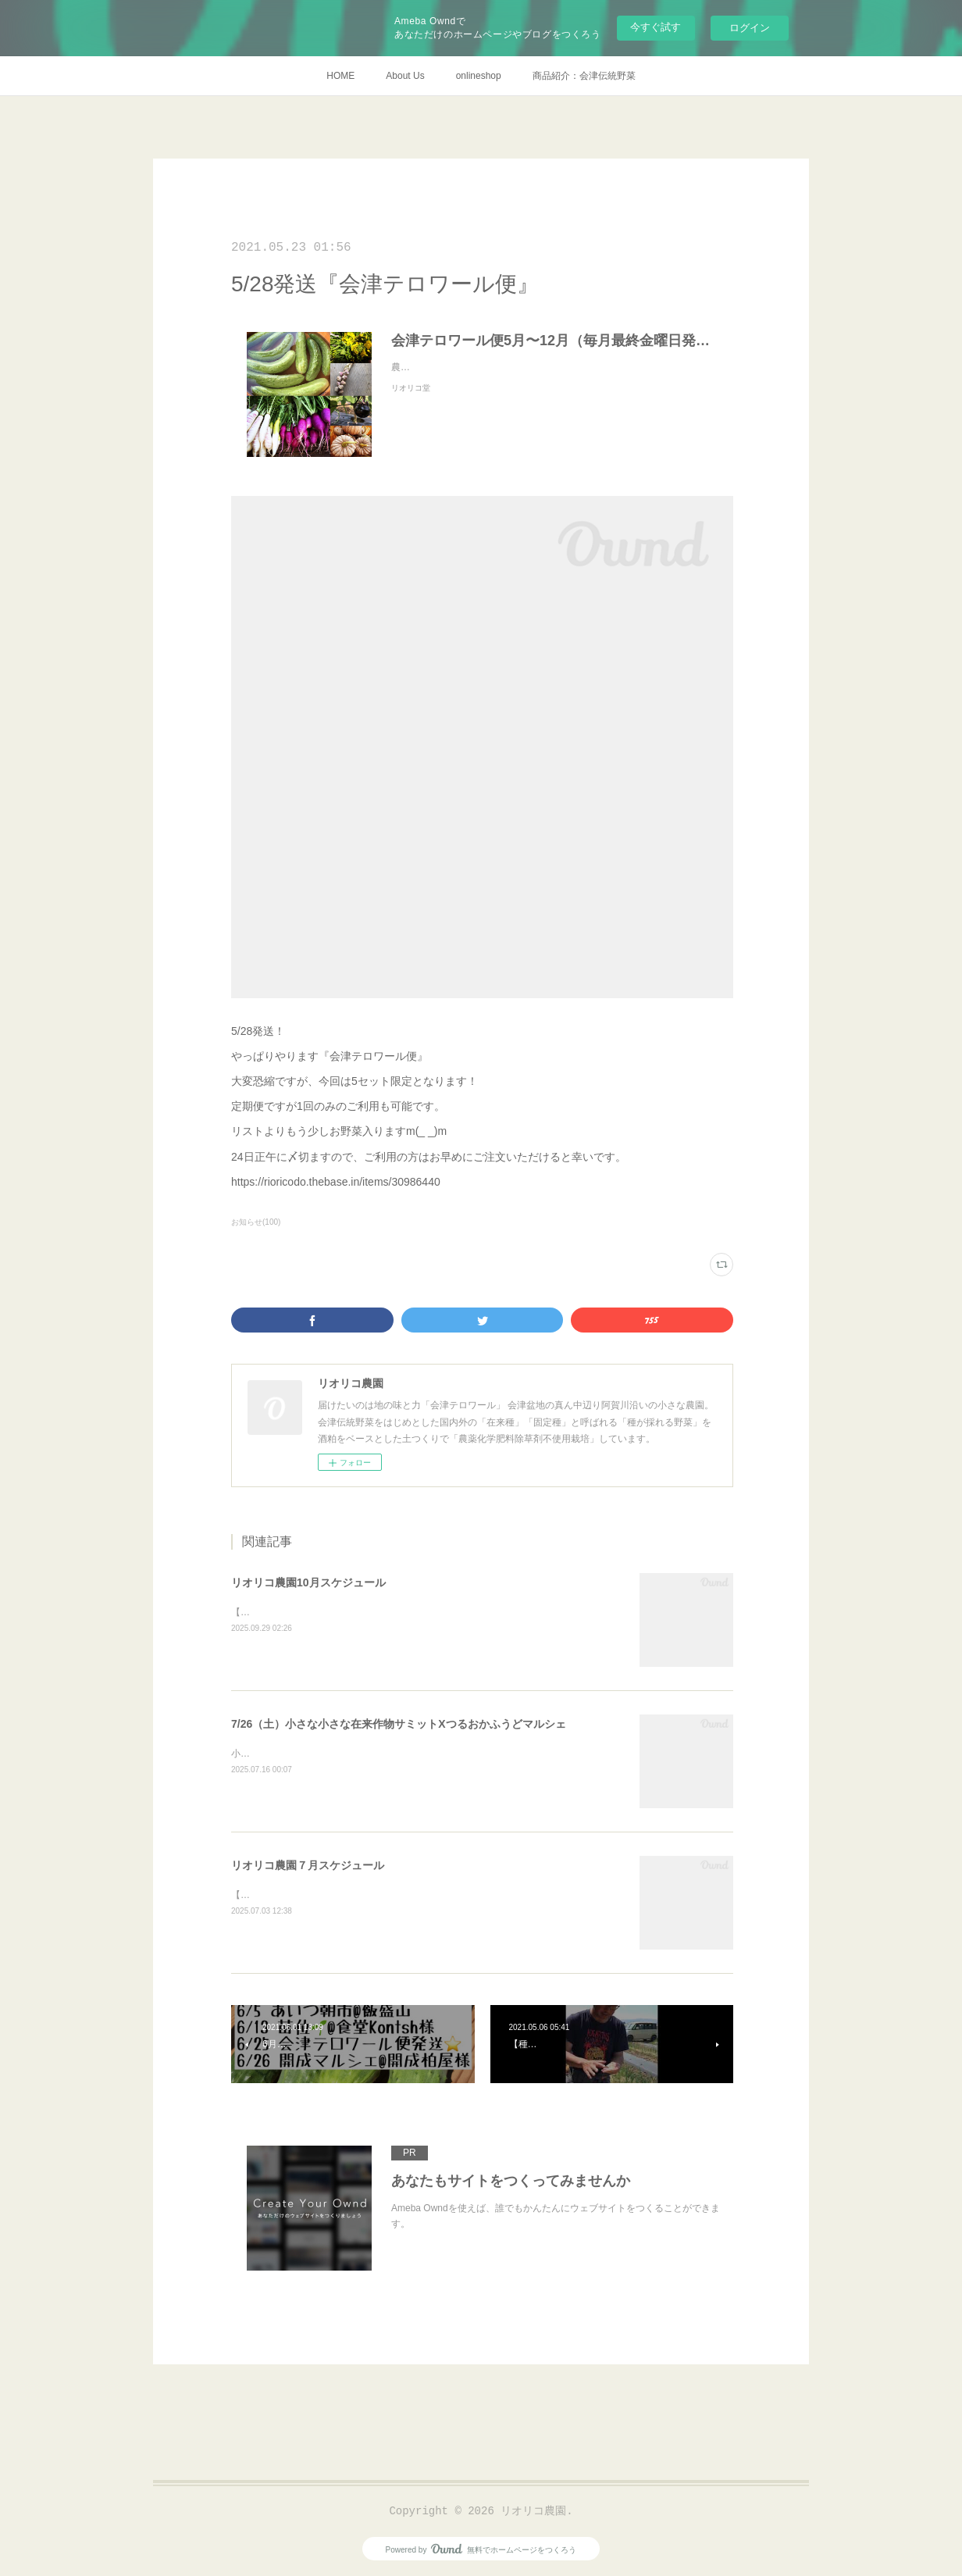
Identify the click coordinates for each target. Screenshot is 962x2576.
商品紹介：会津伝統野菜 (584, 75)
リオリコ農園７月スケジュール (307, 1865)
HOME (340, 75)
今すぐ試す (655, 27)
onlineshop (478, 75)
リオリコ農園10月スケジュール (308, 1582)
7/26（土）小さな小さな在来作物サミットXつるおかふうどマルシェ (398, 1724)
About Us (405, 75)
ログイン (749, 28)
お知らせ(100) (255, 1222)
